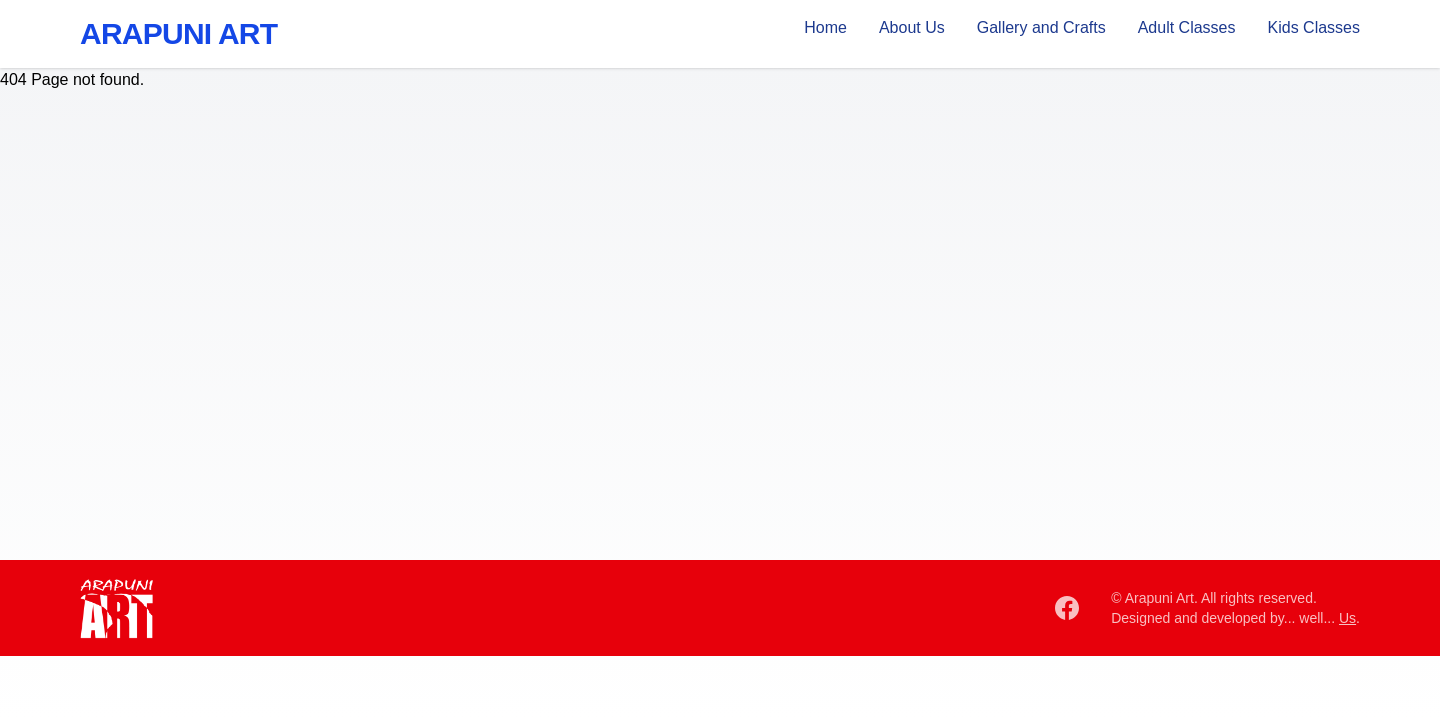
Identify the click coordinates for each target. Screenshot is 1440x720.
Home (825, 27)
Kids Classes (1314, 27)
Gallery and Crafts (1041, 27)
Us (1347, 618)
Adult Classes (1187, 27)
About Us (912, 27)
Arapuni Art (178, 33)
